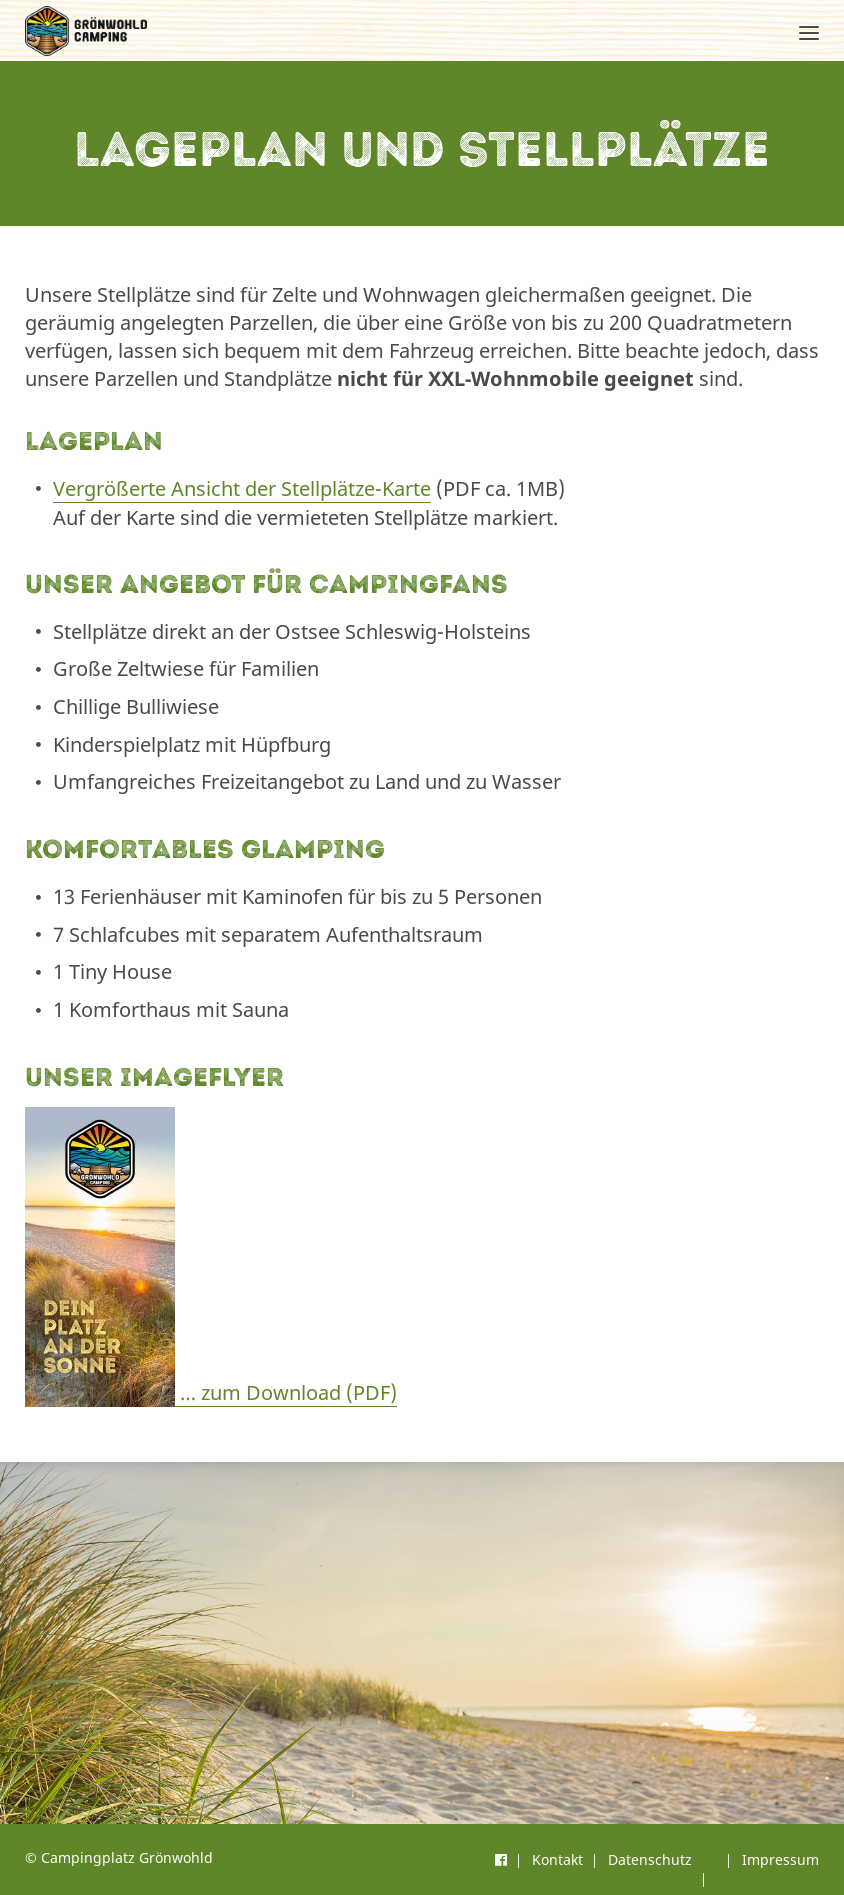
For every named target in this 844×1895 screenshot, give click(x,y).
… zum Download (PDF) (211, 1393)
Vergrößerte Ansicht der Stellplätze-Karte (242, 488)
